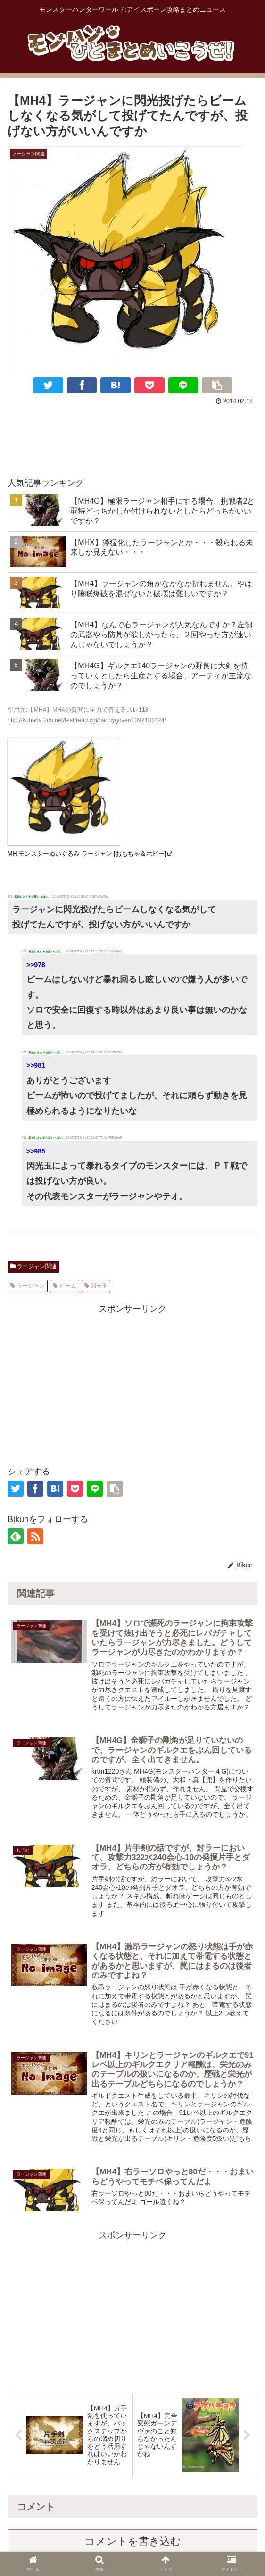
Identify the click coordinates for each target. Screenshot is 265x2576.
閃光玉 (96, 1285)
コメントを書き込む (132, 2545)
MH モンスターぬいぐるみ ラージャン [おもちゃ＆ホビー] (90, 853)
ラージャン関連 (33, 1266)
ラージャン (27, 1285)
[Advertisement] (132, 436)
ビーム (64, 1285)
